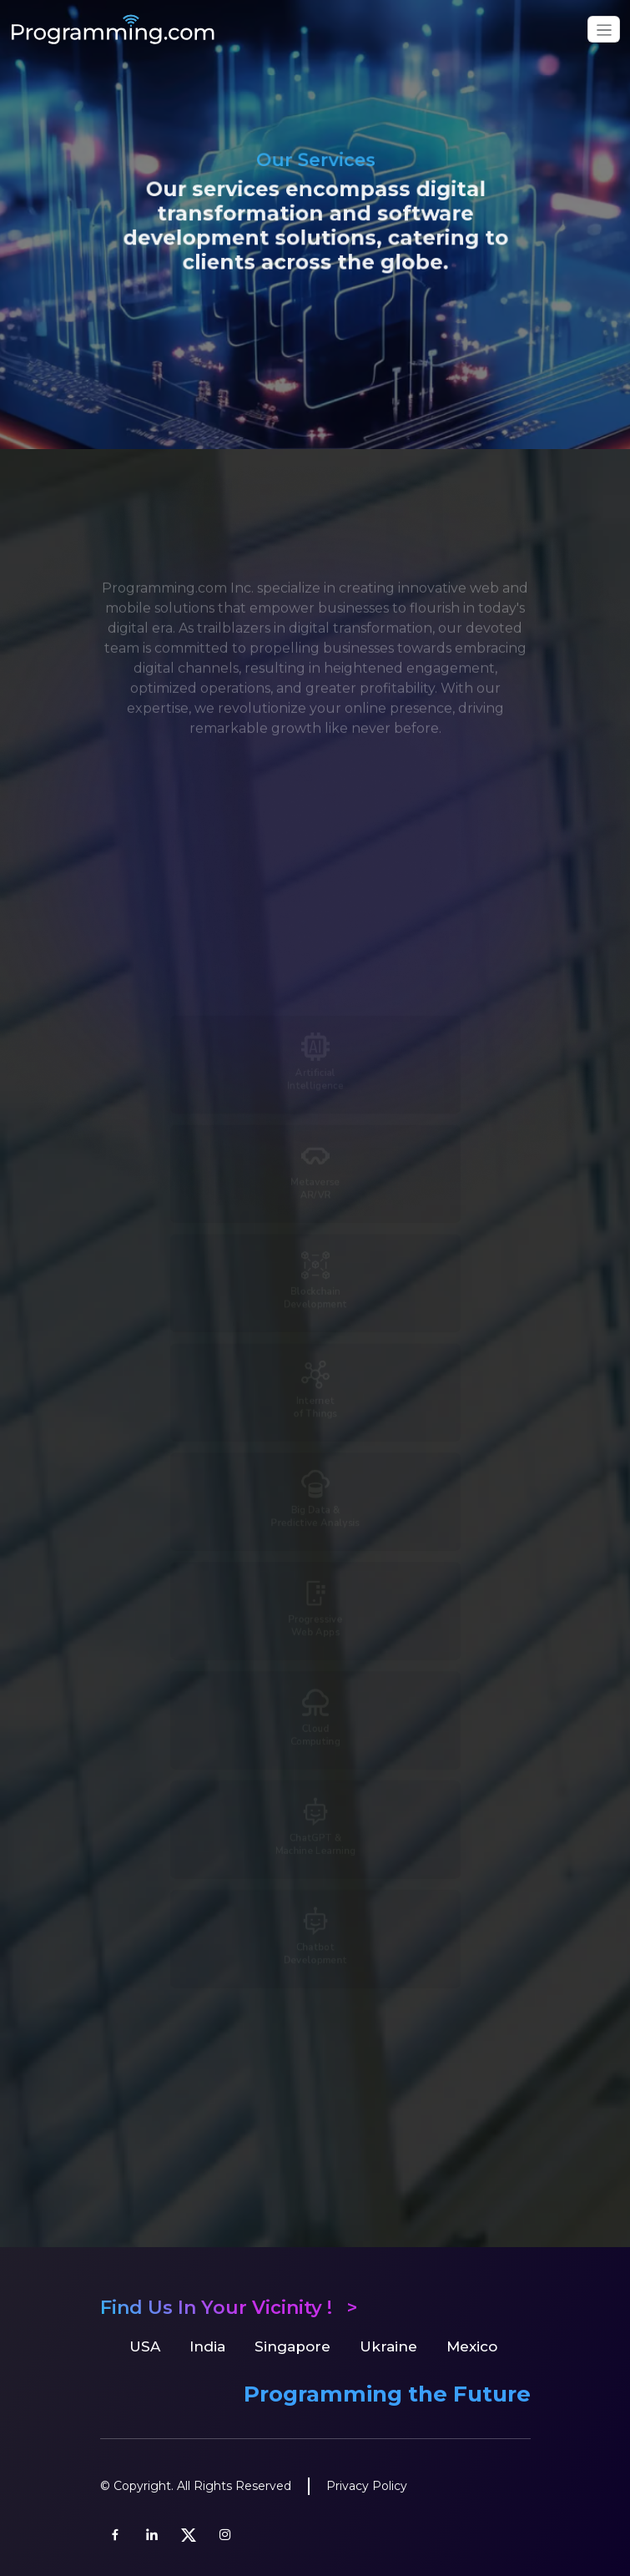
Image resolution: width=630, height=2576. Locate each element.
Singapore (292, 2346)
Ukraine (388, 2346)
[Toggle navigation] (603, 29)
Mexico (471, 2346)
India (207, 2346)
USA (144, 2346)
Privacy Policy (366, 2485)
